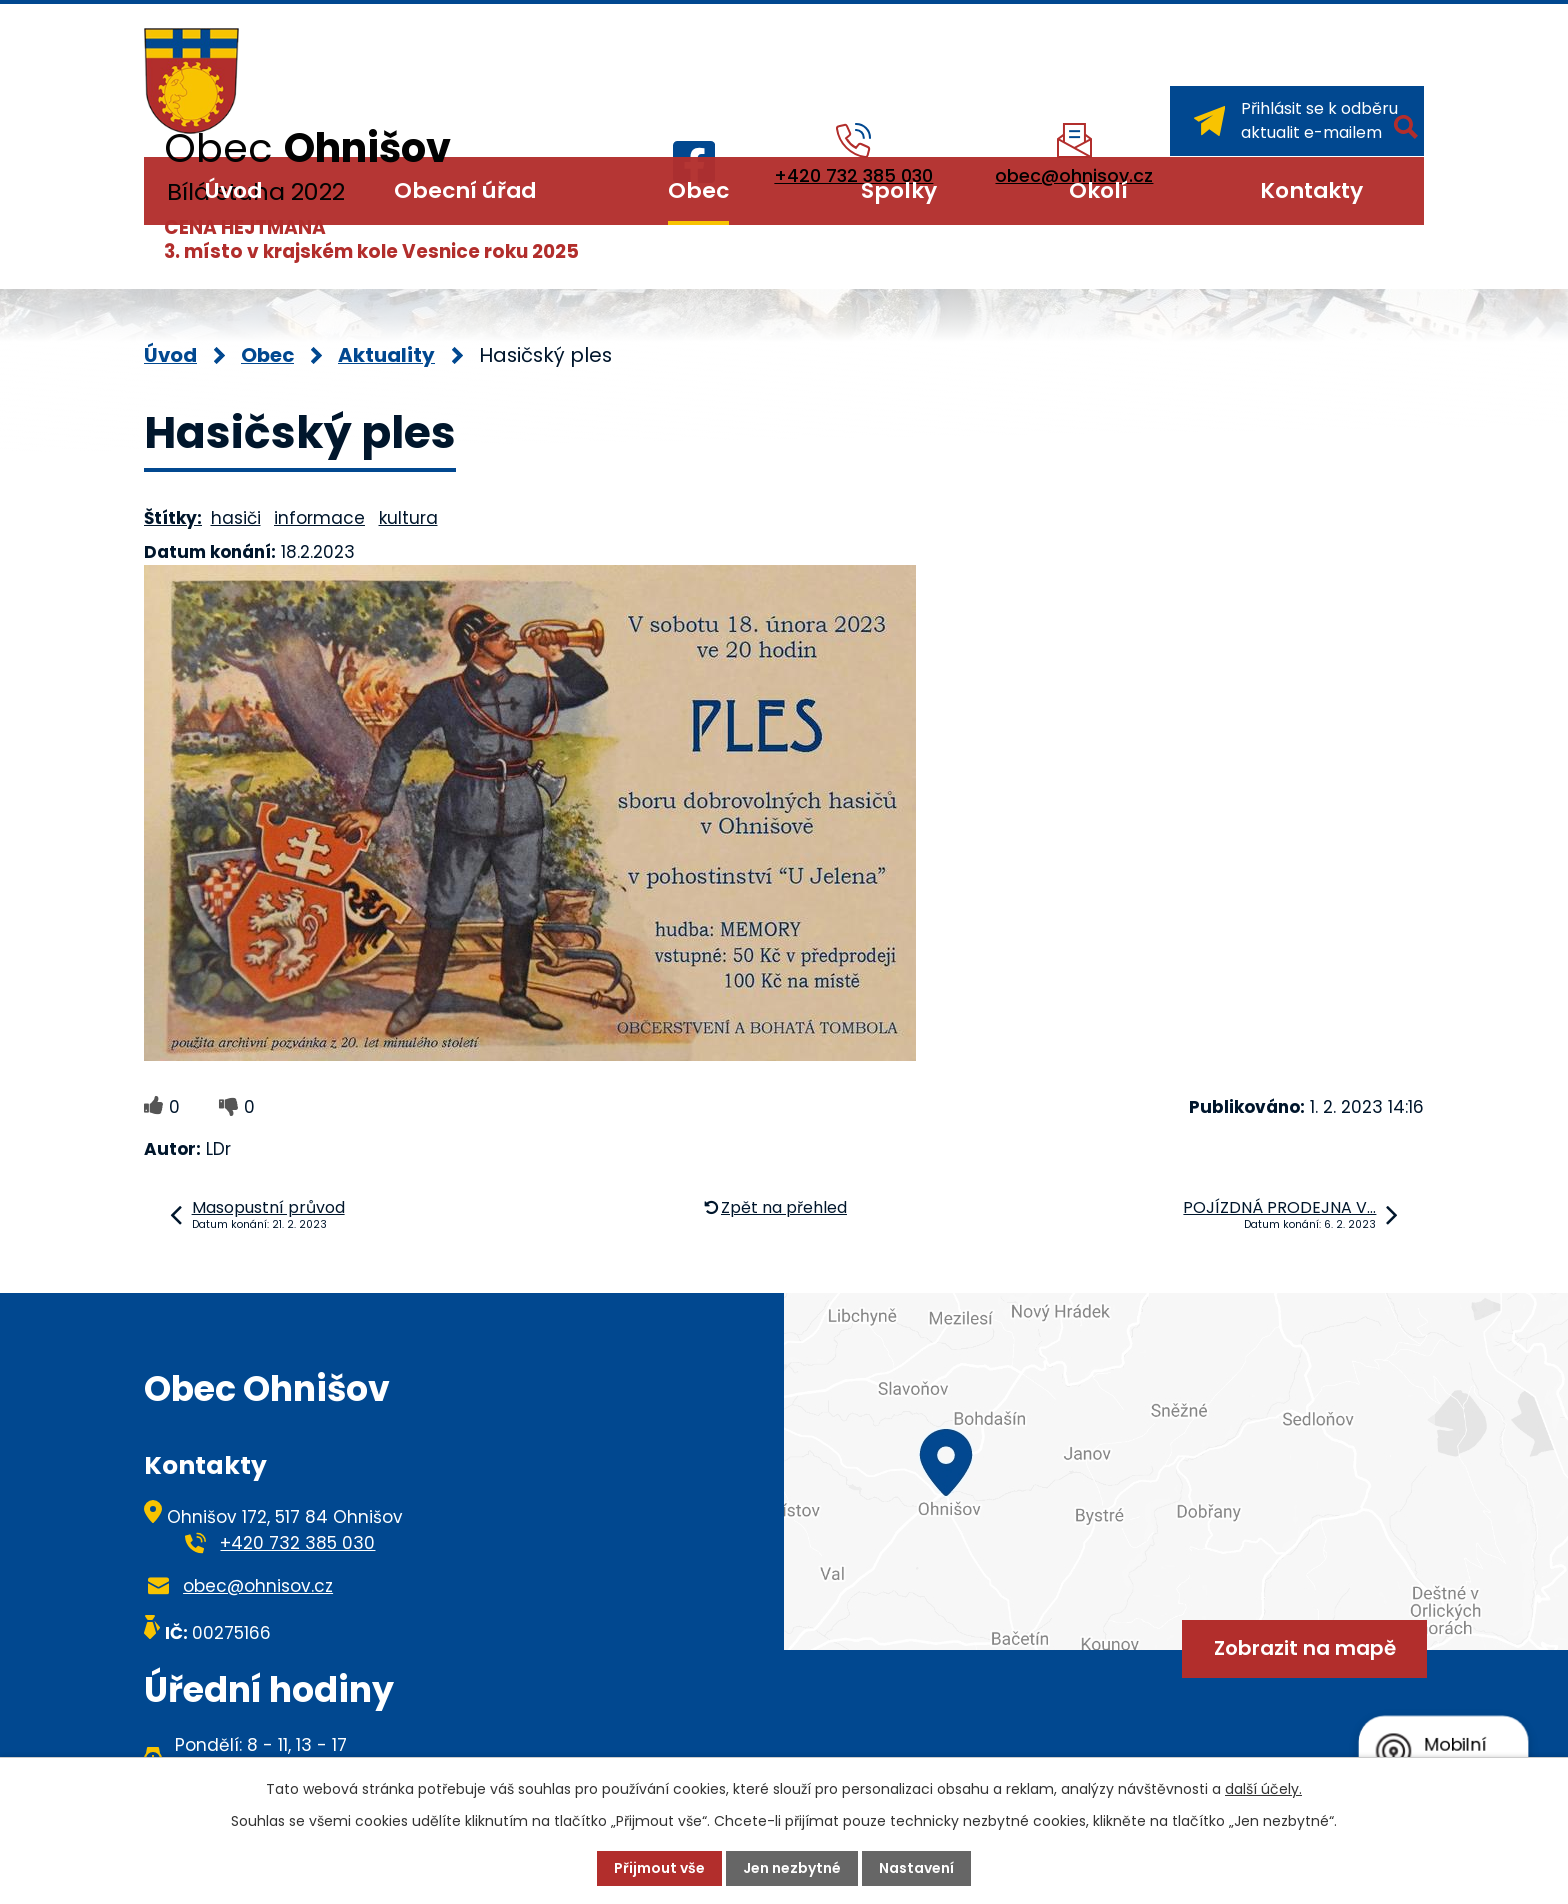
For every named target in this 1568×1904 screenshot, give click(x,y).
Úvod (233, 190)
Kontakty (1311, 190)
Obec (698, 190)
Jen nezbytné (792, 1868)
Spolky (899, 190)
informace (319, 518)
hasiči (236, 518)
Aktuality (386, 355)
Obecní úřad (465, 190)
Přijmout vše (659, 1868)
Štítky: (173, 518)
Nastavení (916, 1868)
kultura (408, 518)
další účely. (1263, 1789)
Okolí (1098, 190)
